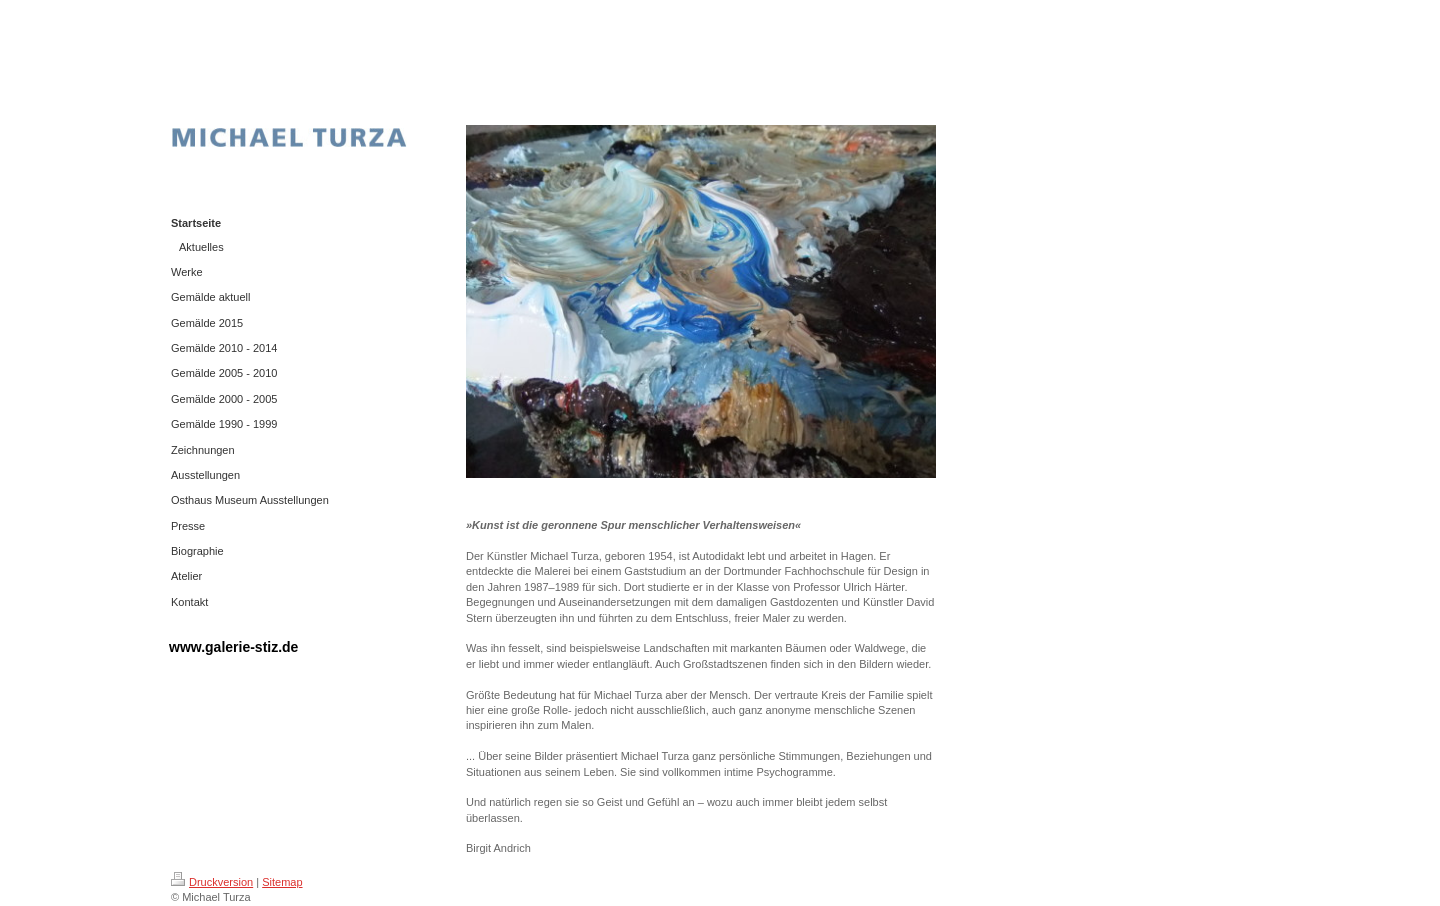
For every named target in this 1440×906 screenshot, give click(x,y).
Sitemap (282, 882)
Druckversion (212, 882)
